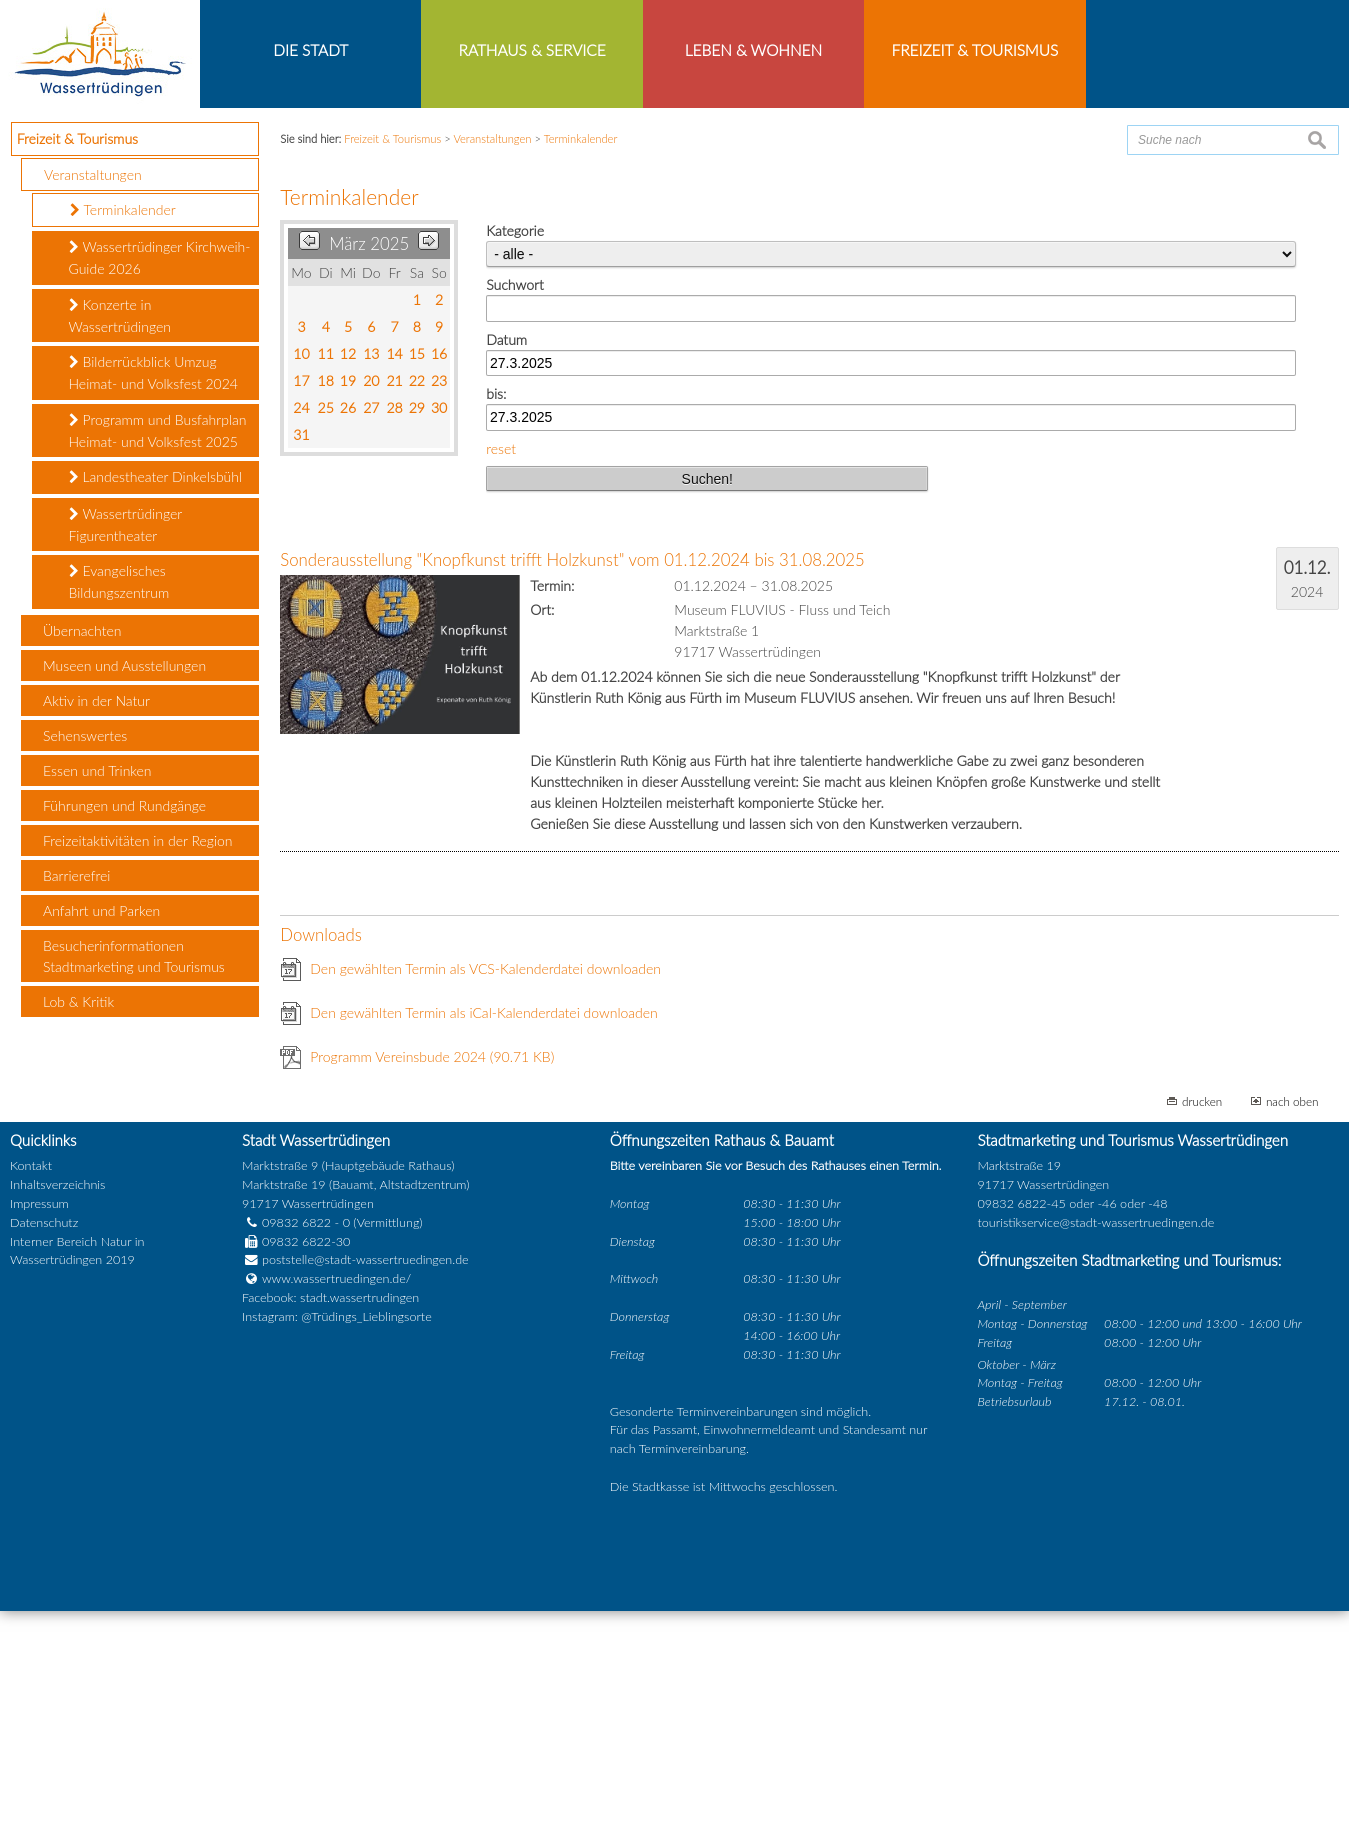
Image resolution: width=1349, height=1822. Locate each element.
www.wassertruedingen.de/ (336, 1489)
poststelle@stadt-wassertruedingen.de (365, 1470)
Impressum (39, 1414)
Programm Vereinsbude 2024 (432, 1267)
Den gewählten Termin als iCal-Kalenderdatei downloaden (484, 1223)
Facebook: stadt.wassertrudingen (330, 1508)
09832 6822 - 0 (296, 1432)
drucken (1202, 1312)
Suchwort (514, 495)
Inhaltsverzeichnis (57, 1395)
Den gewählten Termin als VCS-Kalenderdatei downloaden (485, 1179)
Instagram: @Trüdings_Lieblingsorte (337, 1527)
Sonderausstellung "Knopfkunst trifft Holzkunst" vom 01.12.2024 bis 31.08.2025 (572, 770)
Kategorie (515, 441)
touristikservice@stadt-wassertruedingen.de (1095, 1432)
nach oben (1292, 1312)
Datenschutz (44, 1432)
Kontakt (31, 1376)
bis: (496, 604)
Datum (506, 549)
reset (501, 659)
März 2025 (369, 454)
